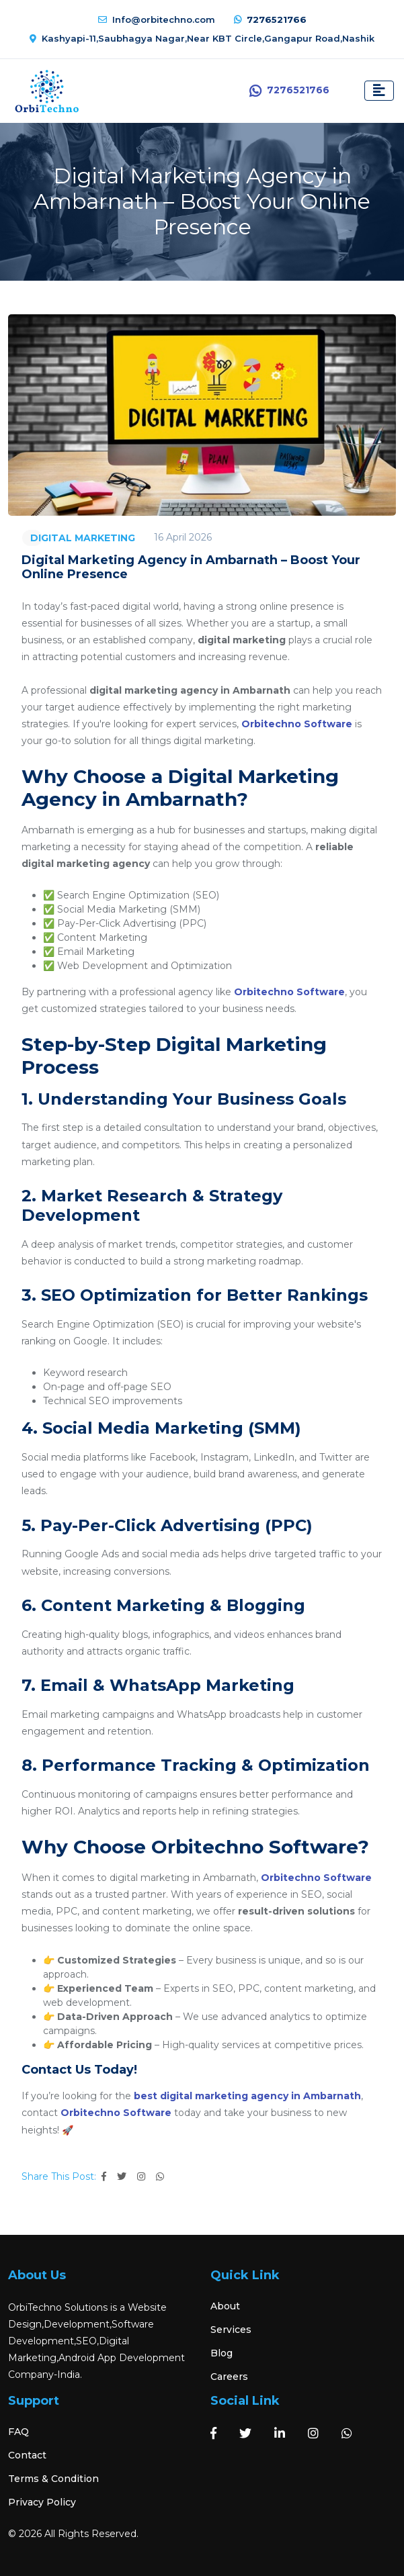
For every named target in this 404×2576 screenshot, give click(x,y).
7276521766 (270, 19)
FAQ (18, 2432)
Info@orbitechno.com (156, 19)
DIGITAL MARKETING (82, 538)
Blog (221, 2353)
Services (230, 2330)
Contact (27, 2455)
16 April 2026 (183, 537)
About (225, 2306)
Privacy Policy (42, 2502)
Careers (229, 2377)
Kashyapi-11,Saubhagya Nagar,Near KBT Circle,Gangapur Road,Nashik (202, 38)
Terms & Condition (53, 2479)
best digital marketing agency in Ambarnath (247, 2096)
